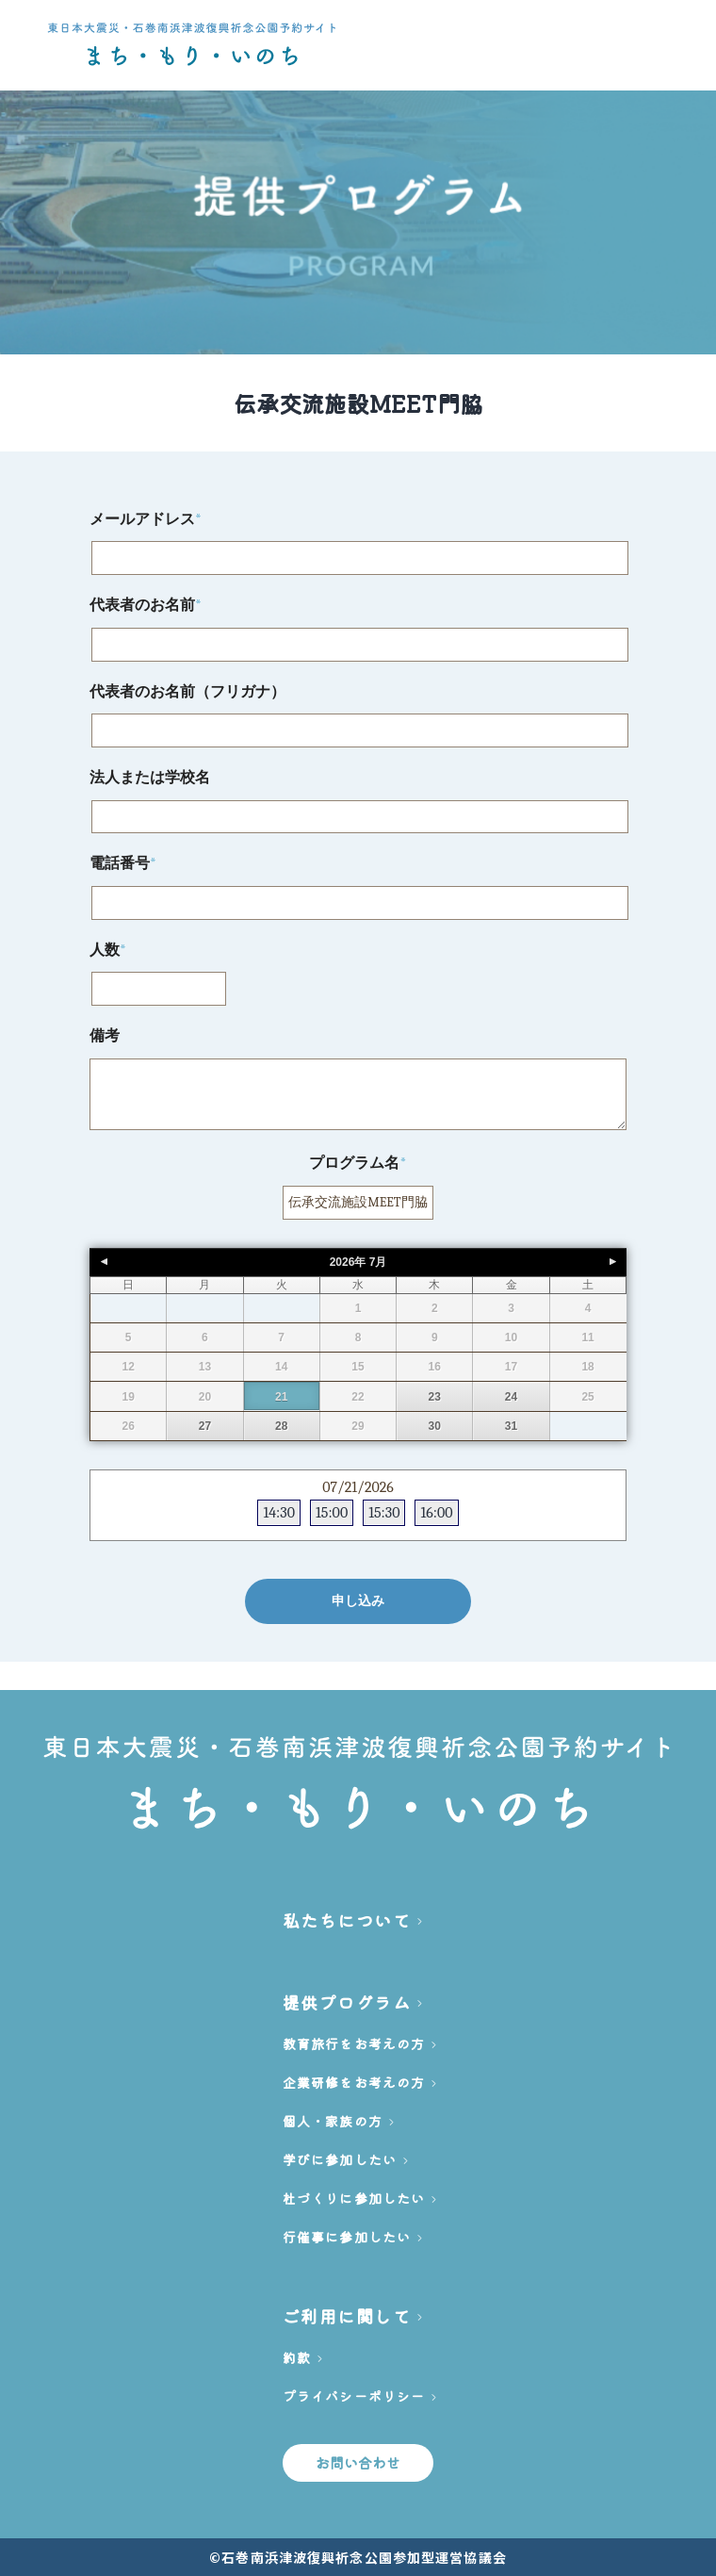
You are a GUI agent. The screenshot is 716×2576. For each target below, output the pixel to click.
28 (281, 1426)
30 (435, 1426)
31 (511, 1426)
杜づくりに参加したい (354, 2198)
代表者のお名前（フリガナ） (187, 691)
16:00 (436, 1512)
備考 (105, 1035)
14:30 (279, 1512)
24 (511, 1396)
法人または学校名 (150, 777)
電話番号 (123, 863)
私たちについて (347, 1920)
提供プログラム (347, 2002)
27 (205, 1426)
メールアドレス (146, 519)
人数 (108, 950)
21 (281, 1396)
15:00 (332, 1512)
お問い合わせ (358, 2462)
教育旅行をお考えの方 (354, 2043)
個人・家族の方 (332, 2120)
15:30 (383, 1512)
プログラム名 (357, 1163)
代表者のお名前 (146, 605)
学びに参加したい (340, 2159)
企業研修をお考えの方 (354, 2082)
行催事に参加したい (347, 2236)
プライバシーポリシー (354, 2396)
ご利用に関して (347, 2316)
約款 (297, 2357)
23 (435, 1396)
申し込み (358, 1600)
